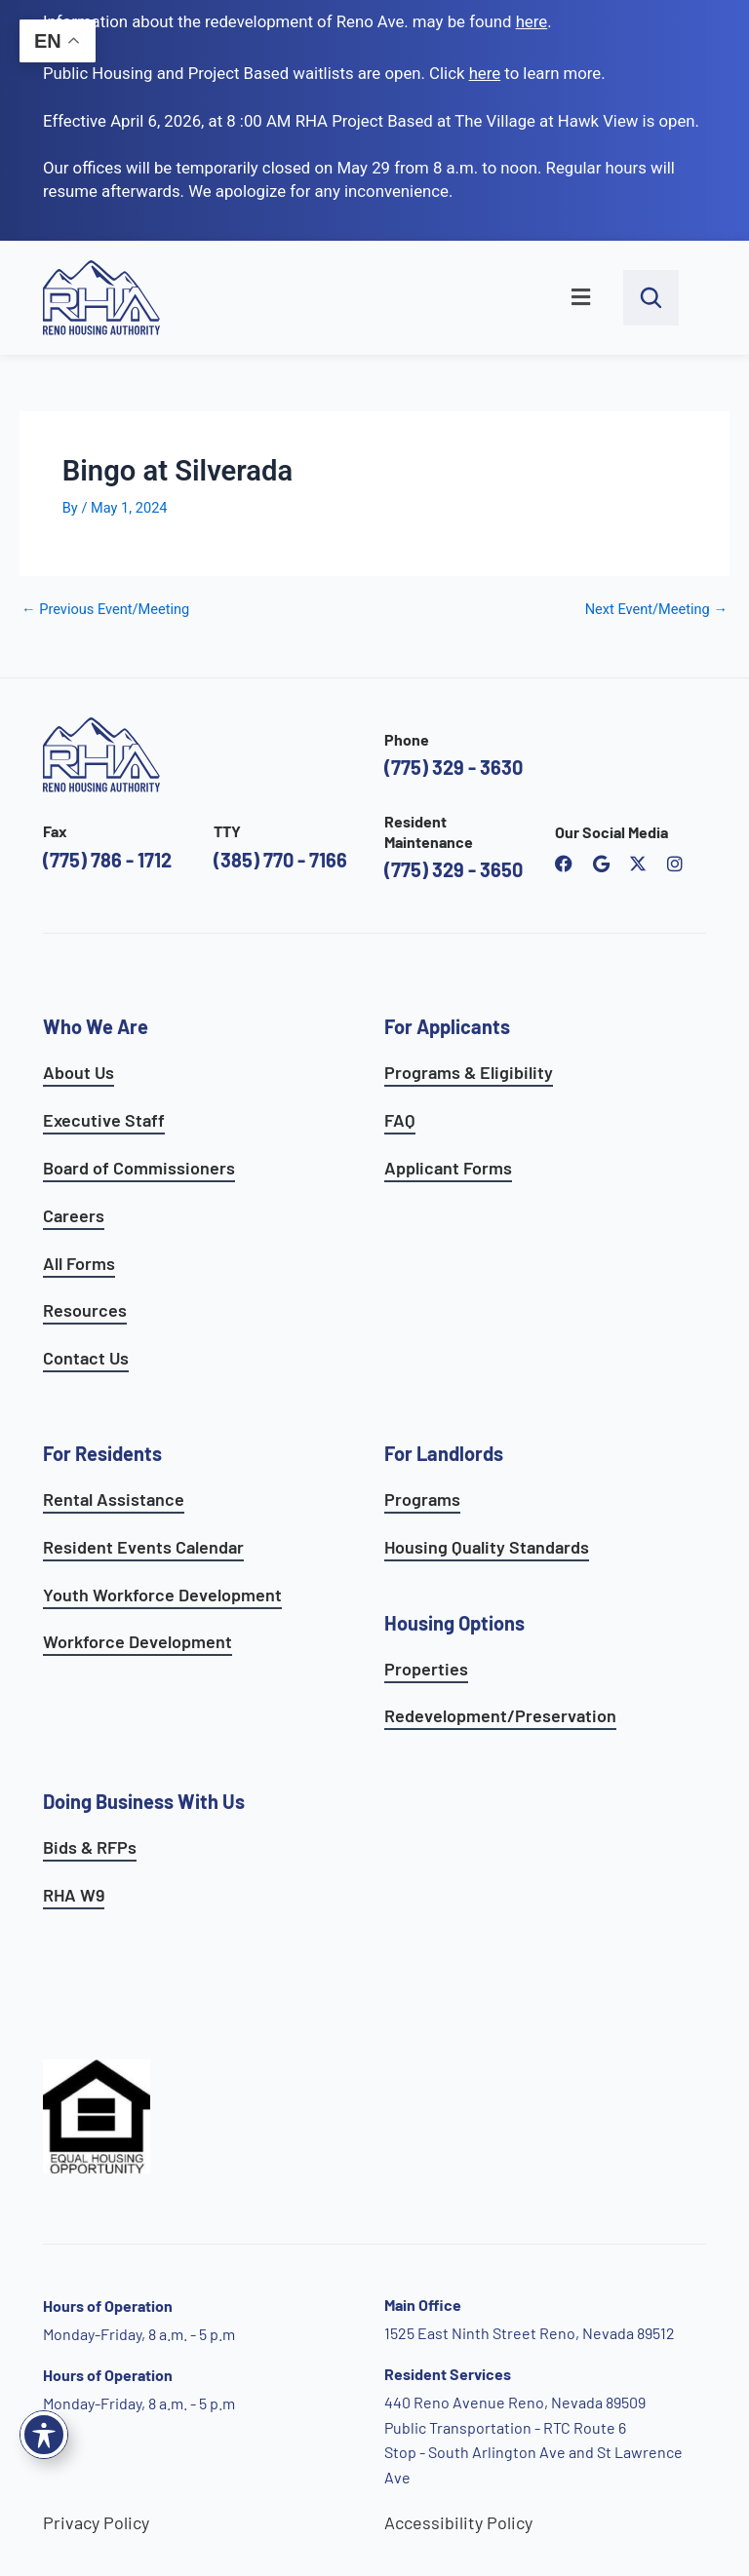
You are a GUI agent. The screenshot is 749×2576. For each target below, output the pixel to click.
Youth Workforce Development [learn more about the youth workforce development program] (162, 1594)
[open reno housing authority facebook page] (563, 863)
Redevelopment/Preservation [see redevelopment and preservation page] (500, 1715)
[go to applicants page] (485, 73)
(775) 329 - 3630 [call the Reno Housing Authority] (453, 767)
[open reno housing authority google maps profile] (601, 863)
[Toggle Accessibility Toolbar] (43, 2434)
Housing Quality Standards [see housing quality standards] (486, 1546)
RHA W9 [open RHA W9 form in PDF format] (73, 1894)
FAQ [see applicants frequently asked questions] (399, 1120)
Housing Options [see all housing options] (454, 1622)
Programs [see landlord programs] (422, 1499)
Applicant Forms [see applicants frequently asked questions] (448, 1167)
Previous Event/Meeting (105, 609)
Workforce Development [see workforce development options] (137, 1641)
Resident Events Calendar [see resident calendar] (143, 1546)
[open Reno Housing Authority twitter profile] (638, 863)
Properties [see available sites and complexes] (426, 1668)
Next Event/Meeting (656, 609)
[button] (402, 298)
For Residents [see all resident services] (102, 1453)
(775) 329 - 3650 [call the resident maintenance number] (453, 869)
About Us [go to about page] (78, 1072)
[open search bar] (651, 298)
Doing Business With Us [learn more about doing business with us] (144, 1801)
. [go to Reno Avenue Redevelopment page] (534, 21)
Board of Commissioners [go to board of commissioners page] (139, 1167)
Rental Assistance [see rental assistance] (113, 1499)
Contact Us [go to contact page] (86, 1357)
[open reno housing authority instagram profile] (675, 863)
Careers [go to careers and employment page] (73, 1215)
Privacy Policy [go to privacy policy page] (96, 2522)
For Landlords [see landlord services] (443, 1453)
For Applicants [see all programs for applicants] (447, 1026)
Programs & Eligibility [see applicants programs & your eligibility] (468, 1072)
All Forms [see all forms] (79, 1263)
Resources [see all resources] (85, 1310)
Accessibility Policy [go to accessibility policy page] (458, 2522)
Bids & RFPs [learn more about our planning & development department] (90, 1847)
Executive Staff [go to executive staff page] (104, 1120)
